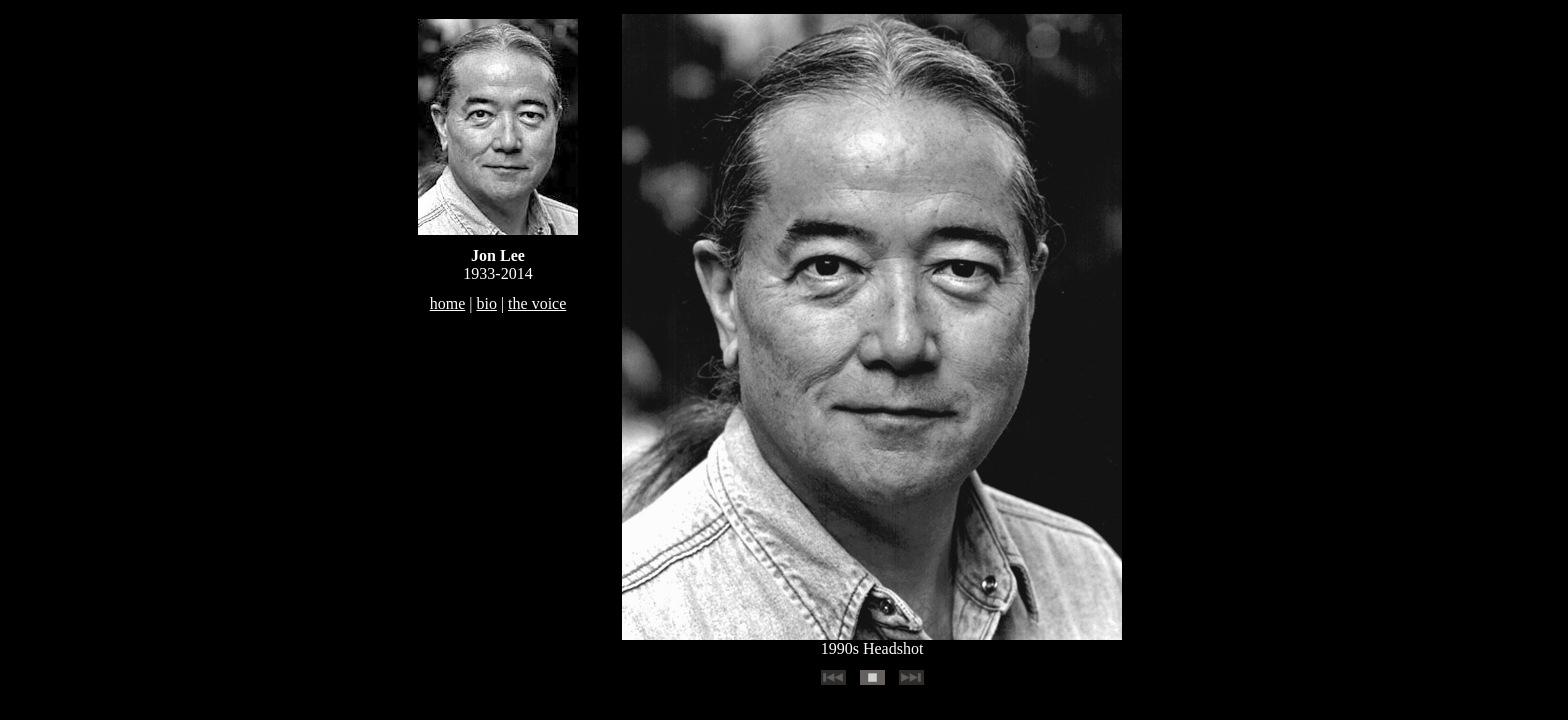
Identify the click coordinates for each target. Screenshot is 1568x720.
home (448, 303)
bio (486, 303)
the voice (537, 303)
